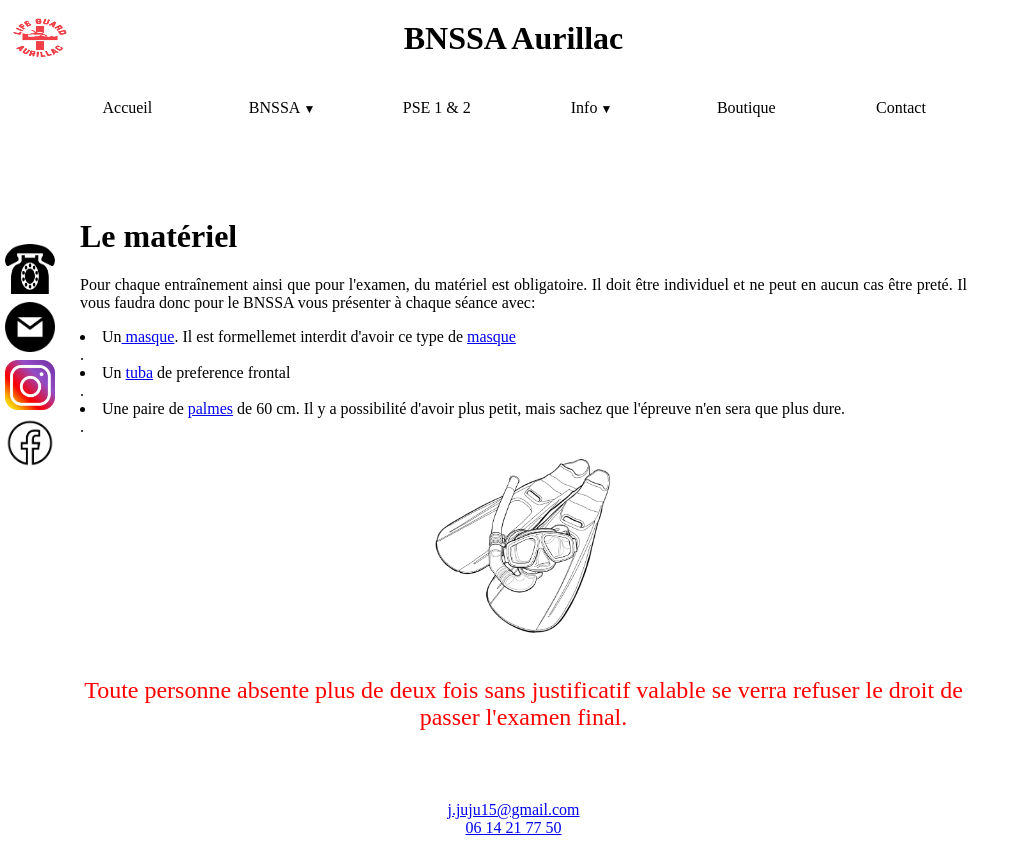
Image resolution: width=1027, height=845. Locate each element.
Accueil (127, 107)
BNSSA (275, 107)
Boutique (746, 107)
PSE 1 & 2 (437, 107)
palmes (210, 408)
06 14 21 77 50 (514, 827)
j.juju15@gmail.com (513, 809)
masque (148, 336)
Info (584, 107)
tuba (140, 372)
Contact (901, 107)
